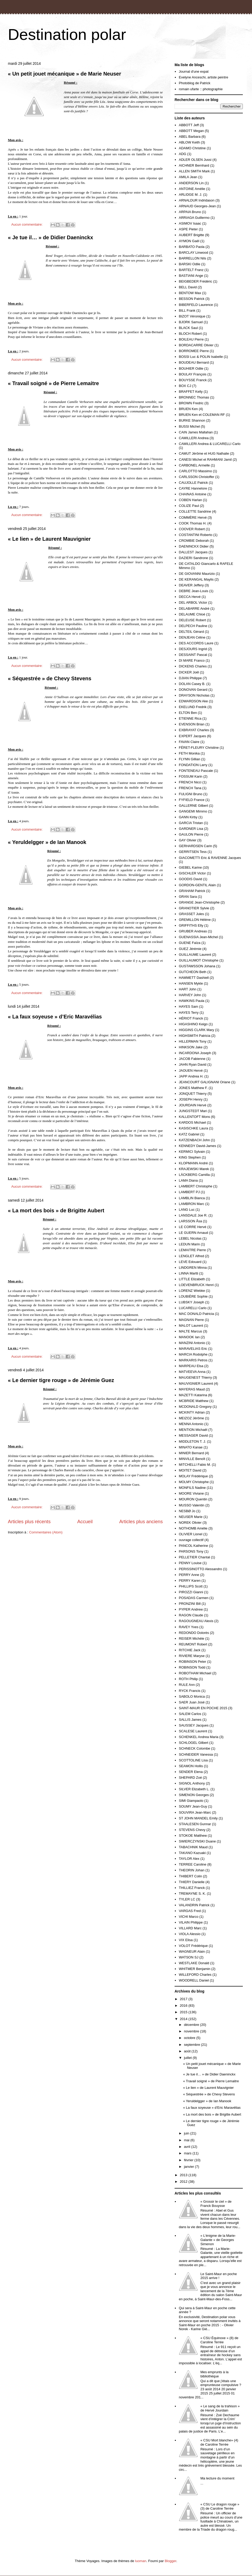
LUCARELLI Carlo (193, 1308)
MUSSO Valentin (191, 1505)
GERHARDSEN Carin (195, 846)
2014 (184, 2019)
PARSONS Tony (191, 1551)
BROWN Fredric (191, 403)
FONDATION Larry (193, 765)
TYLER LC (187, 1899)
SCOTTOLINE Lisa (193, 1760)
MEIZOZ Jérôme (191, 1418)
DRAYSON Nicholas (194, 695)
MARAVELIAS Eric (193, 1349)
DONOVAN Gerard (193, 690)
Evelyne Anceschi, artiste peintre (203, 77)
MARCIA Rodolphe (193, 1354)
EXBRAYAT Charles (194, 730)
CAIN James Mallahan (196, 432)
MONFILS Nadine (192, 1488)
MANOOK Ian (189, 1337)
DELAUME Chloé (192, 614)
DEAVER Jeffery (191, 585)
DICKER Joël (189, 672)
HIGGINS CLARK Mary (196, 1030)
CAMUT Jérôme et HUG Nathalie (204, 453)
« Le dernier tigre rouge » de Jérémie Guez (61, 1380)
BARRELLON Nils (192, 258)
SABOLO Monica (192, 1696)
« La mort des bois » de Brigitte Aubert (56, 1210)
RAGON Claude (191, 1615)
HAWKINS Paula (191, 1001)
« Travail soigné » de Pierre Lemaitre (53, 383)
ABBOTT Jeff (189, 125)
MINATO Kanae (191, 1447)
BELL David (188, 287)
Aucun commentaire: (27, 224)
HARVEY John (190, 995)
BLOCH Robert (190, 334)
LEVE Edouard (190, 1262)
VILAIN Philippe (191, 1922)
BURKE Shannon (192, 420)
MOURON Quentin (193, 1499)
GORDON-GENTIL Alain (197, 885)
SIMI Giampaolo (191, 1801)
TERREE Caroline (192, 1864)
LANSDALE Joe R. (193, 1215)
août (188, 2051)
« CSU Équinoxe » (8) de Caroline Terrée (219, 2340)
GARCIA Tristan (191, 823)
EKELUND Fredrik (192, 707)
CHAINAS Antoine (192, 494)
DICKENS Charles (193, 666)
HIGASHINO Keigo (193, 1024)
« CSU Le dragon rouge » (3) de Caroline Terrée (219, 2506)
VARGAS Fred (190, 1911)
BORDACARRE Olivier (196, 345)
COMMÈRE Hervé (193, 517)
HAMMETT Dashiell (194, 978)
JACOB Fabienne (192, 1059)
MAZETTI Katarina (193, 1395)
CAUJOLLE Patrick (193, 483)
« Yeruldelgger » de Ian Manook (47, 842)
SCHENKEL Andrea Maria (198, 1737)
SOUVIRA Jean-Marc (195, 1812)
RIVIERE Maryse (191, 1656)
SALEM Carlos (190, 1714)
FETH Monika (189, 753)
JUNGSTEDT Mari (193, 1111)
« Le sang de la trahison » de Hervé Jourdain (220, 2408)
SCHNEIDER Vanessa (196, 1754)
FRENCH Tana (190, 788)
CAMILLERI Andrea (193, 438)
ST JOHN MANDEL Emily (198, 1818)
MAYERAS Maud (192, 1389)
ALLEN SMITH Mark (194, 171)
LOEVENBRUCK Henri (196, 1285)
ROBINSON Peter (192, 1662)
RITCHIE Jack (189, 1650)
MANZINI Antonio (192, 1343)
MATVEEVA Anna (192, 1372)
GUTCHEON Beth (192, 972)
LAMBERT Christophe (195, 1186)
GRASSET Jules (191, 914)
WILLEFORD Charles (195, 1975)
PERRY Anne (189, 1575)
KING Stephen (190, 1157)
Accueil (85, 1521)
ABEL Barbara (190, 137)
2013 (184, 2175)
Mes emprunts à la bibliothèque (214, 2374)
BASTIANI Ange (191, 276)
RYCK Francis (189, 1691)
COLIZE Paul (189, 506)
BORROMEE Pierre (194, 351)
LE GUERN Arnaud (193, 1233)
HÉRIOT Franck (191, 1018)
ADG (182, 154)
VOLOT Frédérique (193, 1946)
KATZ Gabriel (189, 1134)
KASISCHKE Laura (193, 1128)
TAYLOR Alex (189, 1859)
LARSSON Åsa (190, 1221)
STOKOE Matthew (193, 1835)
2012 (184, 2182)
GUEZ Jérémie (190, 949)
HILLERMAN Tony (192, 1041)
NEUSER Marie (190, 1517)
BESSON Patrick (191, 299)
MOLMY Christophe (194, 1482)
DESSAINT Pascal (193, 655)
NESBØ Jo (187, 1511)
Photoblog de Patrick (194, 83)
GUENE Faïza (189, 943)
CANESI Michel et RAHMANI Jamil (205, 459)
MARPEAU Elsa (191, 1366)
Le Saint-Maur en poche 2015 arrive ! (218, 2276)
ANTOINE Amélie (192, 189)
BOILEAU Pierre (191, 339)
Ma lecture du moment (217, 2478)
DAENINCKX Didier (193, 546)
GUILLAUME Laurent (195, 955)
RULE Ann (187, 1685)
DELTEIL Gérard (191, 632)
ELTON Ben (188, 713)
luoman (140, 2561)
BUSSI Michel (189, 426)
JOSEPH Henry (190, 1099)
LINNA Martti (188, 1273)
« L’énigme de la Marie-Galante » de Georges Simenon (218, 2240)
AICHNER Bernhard (194, 165)
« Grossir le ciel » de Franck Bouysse (216, 2204)
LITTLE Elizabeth (192, 1279)
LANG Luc (187, 1210)
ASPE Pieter (188, 229)
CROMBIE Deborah (194, 541)
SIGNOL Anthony (192, 1783)
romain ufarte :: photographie (201, 89)
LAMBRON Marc (191, 1204)
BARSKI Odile (189, 264)
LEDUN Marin (189, 1244)
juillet (188, 2058)
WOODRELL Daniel (194, 1980)
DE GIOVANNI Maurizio (197, 574)
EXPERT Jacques (192, 736)
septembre (192, 2045)
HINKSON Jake (190, 1047)
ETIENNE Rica (190, 718)
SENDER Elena (191, 1772)
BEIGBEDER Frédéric (195, 281)
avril (187, 2147)
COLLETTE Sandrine (195, 511)
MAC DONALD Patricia (196, 1314)
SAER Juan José (191, 1702)
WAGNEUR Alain (192, 1951)
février (189, 2160)
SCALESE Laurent (193, 1731)
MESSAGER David (193, 1435)
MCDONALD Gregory (195, 1407)
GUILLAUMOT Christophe (198, 960)
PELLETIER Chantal (194, 1557)
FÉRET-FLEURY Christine (199, 748)
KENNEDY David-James (197, 1146)
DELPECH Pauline (193, 626)
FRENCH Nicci (190, 782)
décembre (192, 2025)
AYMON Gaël (189, 241)
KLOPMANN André (193, 1163)
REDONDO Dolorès (194, 1633)
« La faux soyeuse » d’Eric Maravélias (55, 1016)
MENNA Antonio (191, 1424)
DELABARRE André (194, 608)
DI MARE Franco (191, 660)
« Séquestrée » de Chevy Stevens (49, 678)
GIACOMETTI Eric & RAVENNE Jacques (210, 858)
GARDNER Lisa (191, 829)
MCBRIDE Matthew (193, 1401)
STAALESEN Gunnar (195, 1824)
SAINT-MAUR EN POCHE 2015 (203, 1708)
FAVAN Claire (189, 742)
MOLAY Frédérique (193, 1476)
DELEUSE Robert (192, 620)
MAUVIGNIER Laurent (196, 1383)
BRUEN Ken (188, 409)
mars (188, 2153)
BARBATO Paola (191, 247)
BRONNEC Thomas (194, 397)
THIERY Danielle (191, 1882)
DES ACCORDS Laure (196, 643)
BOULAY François (192, 374)
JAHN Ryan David (192, 1064)
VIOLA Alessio (189, 1934)
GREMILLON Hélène (195, 920)
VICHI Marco (188, 1917)
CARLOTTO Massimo (195, 471)
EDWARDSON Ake (193, 701)
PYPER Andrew (191, 1609)
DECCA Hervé (190, 597)
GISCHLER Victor (192, 873)
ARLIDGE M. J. (190, 194)
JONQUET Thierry (193, 1094)
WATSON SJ (188, 1957)
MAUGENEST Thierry (195, 1377)
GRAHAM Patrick (192, 891)
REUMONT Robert (193, 1644)
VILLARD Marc (190, 1928)
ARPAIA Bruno (190, 212)
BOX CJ (185, 386)
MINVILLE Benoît (192, 1459)
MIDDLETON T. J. (192, 1441)
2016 (184, 2005)
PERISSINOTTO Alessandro (200, 1569)
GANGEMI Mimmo (193, 811)
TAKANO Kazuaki (192, 1853)
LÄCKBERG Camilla (194, 1175)
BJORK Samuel (191, 322)
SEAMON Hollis (191, 1766)
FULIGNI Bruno (190, 794)
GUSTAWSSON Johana (197, 966)
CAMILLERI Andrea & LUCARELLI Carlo (209, 444)
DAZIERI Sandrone (193, 558)
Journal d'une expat (193, 71)
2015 (184, 2012)
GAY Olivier (187, 840)
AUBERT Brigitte (191, 235)
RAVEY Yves (188, 1627)
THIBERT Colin (190, 1876)
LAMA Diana (188, 1180)
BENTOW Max (190, 293)
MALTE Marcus (190, 1331)
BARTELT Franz (191, 270)
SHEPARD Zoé (190, 1778)
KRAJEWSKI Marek (194, 1169)
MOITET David (190, 1470)
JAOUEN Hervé (191, 1070)
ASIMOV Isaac (190, 223)
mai (187, 2140)
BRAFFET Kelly (191, 392)
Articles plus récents (29, 1521)
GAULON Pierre (191, 834)
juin (187, 2133)
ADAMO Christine (192, 148)
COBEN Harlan (190, 500)
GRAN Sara (188, 897)
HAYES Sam (188, 1006)
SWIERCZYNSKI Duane (197, 1841)
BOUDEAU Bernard (194, 362)
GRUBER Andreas (193, 931)
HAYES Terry (188, 1013)
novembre (192, 2031)
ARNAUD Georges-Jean (197, 206)
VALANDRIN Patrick (194, 1905)
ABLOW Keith (189, 142)
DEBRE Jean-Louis (193, 591)
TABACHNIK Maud (193, 1847)
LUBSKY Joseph (191, 1302)
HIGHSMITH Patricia (194, 1036)
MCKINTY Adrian (192, 1412)
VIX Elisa (186, 1940)
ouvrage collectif (191, 1540)
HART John (187, 989)
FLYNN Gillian (189, 759)
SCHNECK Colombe (194, 1748)
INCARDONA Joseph (195, 1053)
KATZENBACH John (194, 1140)
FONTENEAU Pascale (196, 771)
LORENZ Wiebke (192, 1291)
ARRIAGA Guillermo (194, 218)
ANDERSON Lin (191, 183)
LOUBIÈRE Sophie (193, 1296)
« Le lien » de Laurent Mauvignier (49, 539)
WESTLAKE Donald (194, 1963)
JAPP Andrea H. (191, 1076)
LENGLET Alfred (191, 1256)
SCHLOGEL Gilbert (193, 1743)
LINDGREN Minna (193, 1268)
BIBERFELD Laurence (196, 305)
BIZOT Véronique (192, 316)
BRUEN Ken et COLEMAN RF (202, 415)
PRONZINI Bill (190, 1604)
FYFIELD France (191, 800)
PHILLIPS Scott (190, 1586)
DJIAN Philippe (190, 678)
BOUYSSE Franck (193, 380)
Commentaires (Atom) (45, 1532)
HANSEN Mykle (191, 983)
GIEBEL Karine (190, 867)
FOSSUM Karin (190, 776)
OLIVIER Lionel (190, 1534)
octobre (190, 2038)
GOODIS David (190, 879)
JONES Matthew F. (193, 1088)
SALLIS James (190, 1720)
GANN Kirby (188, 817)
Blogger (170, 2561)
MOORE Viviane (191, 1493)
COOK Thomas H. (192, 523)
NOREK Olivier (190, 1523)
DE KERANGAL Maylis (196, 579)
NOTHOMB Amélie (193, 1528)
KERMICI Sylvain (192, 1152)
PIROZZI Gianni (191, 1592)
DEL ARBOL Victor (193, 602)
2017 (184, 1999)
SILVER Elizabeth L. (194, 1789)
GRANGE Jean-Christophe (199, 902)
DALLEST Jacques (193, 552)
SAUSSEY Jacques (193, 1725)
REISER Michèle (191, 1638)
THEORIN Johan (191, 1870)
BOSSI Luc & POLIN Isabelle (201, 357)
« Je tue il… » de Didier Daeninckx (50, 237)
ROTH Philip (188, 1679)
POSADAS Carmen (193, 1598)
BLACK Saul (188, 328)
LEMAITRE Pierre (192, 1250)
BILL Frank (187, 310)
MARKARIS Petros (193, 1360)
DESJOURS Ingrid (193, 649)
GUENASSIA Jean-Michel (198, 937)
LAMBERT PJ (189, 1192)
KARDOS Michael (192, 1122)
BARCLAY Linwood (193, 252)
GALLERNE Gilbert (193, 806)
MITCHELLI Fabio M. (195, 1465)
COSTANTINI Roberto (195, 535)
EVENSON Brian (191, 724)
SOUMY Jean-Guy (193, 1806)
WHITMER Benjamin (194, 1969)
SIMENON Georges (194, 1795)
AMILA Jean (188, 177)
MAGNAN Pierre (191, 1320)
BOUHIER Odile (191, 368)
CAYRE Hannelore (193, 488)
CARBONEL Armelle (194, 465)
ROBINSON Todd (192, 1667)
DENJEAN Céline (192, 637)
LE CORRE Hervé (192, 1227)
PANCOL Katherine (193, 1546)
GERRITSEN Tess (193, 852)
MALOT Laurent (191, 1325)
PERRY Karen (190, 1580)
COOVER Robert (192, 529)
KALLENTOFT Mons (194, 1117)
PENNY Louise (190, 1563)
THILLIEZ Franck (192, 1888)
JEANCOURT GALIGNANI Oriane (204, 1082)
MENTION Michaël (193, 1430)
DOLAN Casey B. (192, 684)
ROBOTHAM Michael (195, 1673)
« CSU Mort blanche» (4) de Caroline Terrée (219, 2442)
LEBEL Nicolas (190, 1238)
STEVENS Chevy (192, 1830)
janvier (189, 2167)
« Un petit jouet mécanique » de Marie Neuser (64, 74)
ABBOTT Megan (191, 131)
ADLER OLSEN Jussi (195, 160)
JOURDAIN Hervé (192, 1105)
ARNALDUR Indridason (196, 200)
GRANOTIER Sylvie (194, 908)
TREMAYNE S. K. (192, 1893)
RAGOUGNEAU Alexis (196, 1621)
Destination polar (67, 34)
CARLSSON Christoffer (196, 477)
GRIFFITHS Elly (191, 925)
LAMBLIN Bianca (192, 1198)
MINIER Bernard (191, 1453)
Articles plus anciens (141, 1521)
